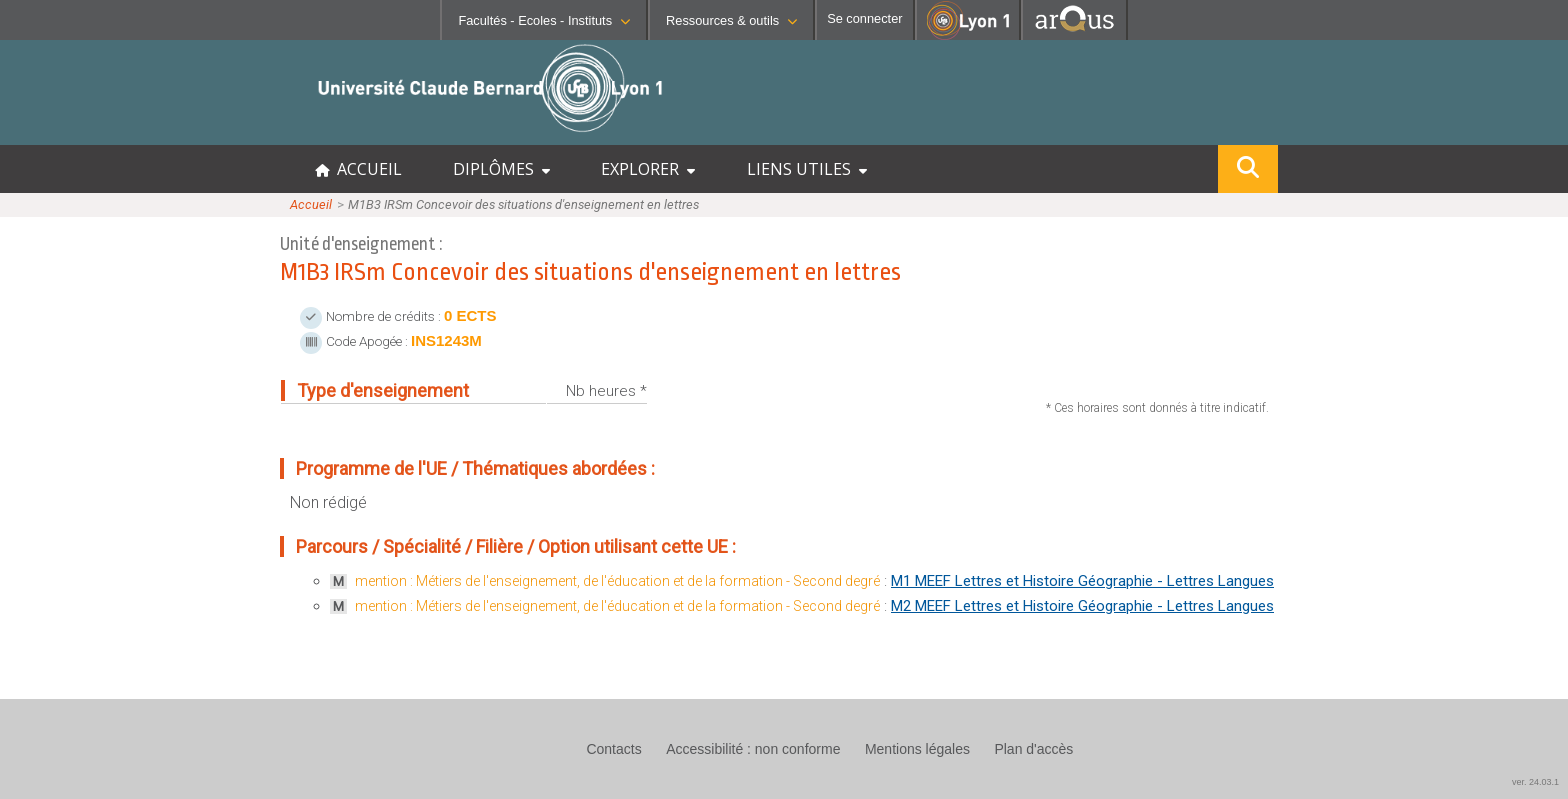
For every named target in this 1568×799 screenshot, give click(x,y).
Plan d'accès (1033, 749)
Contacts (613, 749)
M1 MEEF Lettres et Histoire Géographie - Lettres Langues (1082, 581)
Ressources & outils (731, 20)
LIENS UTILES (807, 169)
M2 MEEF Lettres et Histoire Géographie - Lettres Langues (1082, 606)
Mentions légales (917, 749)
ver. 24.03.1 (1535, 782)
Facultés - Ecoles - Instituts (544, 20)
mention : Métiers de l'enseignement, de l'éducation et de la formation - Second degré (617, 581)
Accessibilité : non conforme (753, 749)
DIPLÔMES (501, 169)
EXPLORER (648, 169)
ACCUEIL (358, 169)
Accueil (311, 204)
